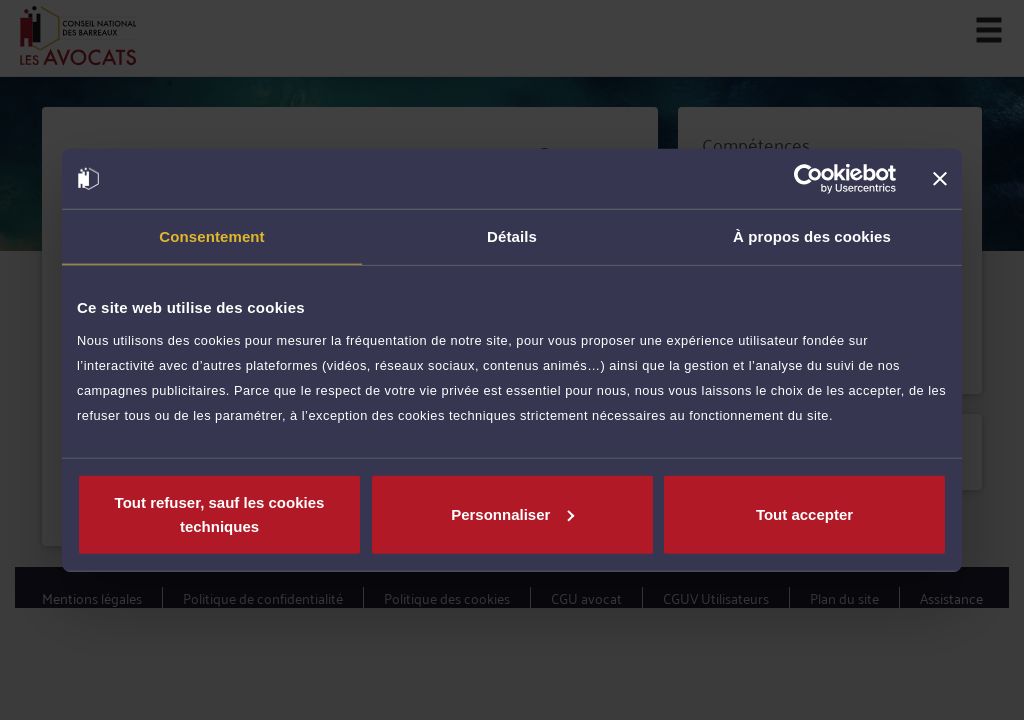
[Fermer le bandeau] (940, 179)
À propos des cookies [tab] (812, 236)
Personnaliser (512, 513)
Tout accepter (804, 513)
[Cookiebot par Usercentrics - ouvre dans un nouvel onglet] (808, 179)
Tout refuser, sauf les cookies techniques (220, 513)
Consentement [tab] (211, 236)
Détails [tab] (512, 236)
